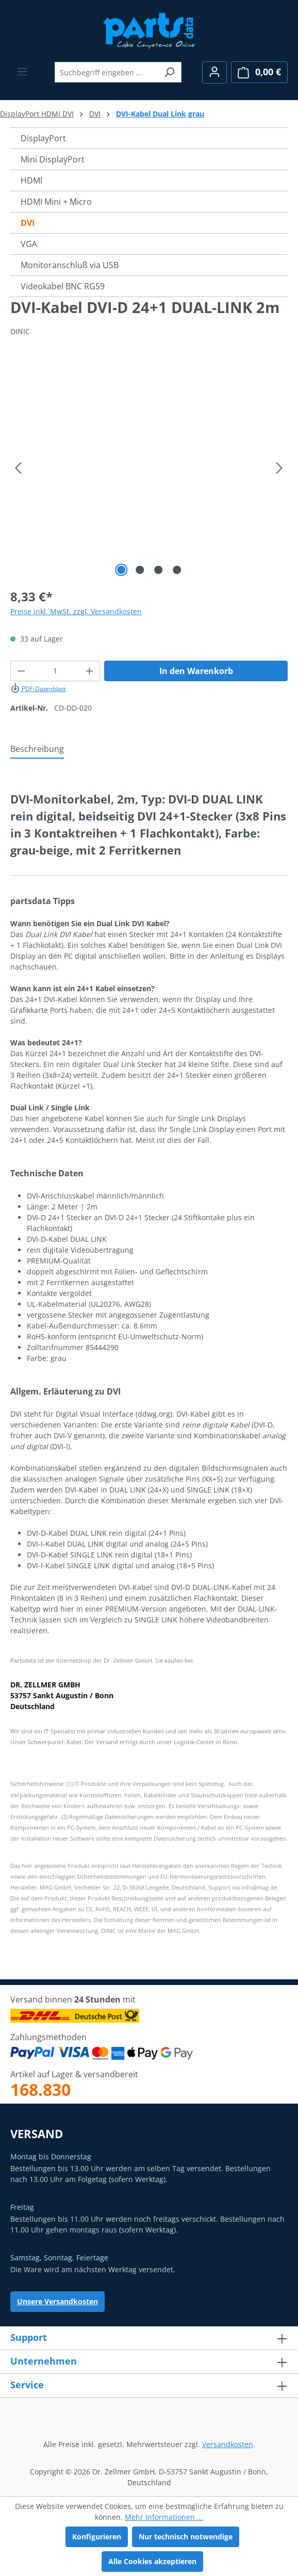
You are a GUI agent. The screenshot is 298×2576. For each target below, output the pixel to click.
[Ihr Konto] (214, 72)
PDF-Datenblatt (37, 688)
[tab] (37, 749)
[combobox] (106, 72)
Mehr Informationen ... (164, 2517)
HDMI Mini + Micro (56, 201)
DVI (28, 222)
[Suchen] (169, 72)
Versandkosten (227, 2444)
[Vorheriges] (18, 468)
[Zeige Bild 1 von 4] (121, 570)
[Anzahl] (55, 671)
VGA (29, 244)
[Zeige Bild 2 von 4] (140, 570)
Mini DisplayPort (53, 159)
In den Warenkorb (196, 671)
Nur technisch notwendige (186, 2536)
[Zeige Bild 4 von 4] (177, 570)
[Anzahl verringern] (21, 671)
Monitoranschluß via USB (70, 265)
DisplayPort (43, 138)
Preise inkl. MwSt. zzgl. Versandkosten (76, 611)
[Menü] (22, 71)
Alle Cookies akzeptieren (152, 2561)
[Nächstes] (279, 468)
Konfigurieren (96, 2536)
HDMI (31, 180)
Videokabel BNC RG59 (63, 286)
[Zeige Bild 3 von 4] (158, 570)
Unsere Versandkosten (57, 2301)
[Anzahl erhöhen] (90, 671)
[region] (149, 468)
